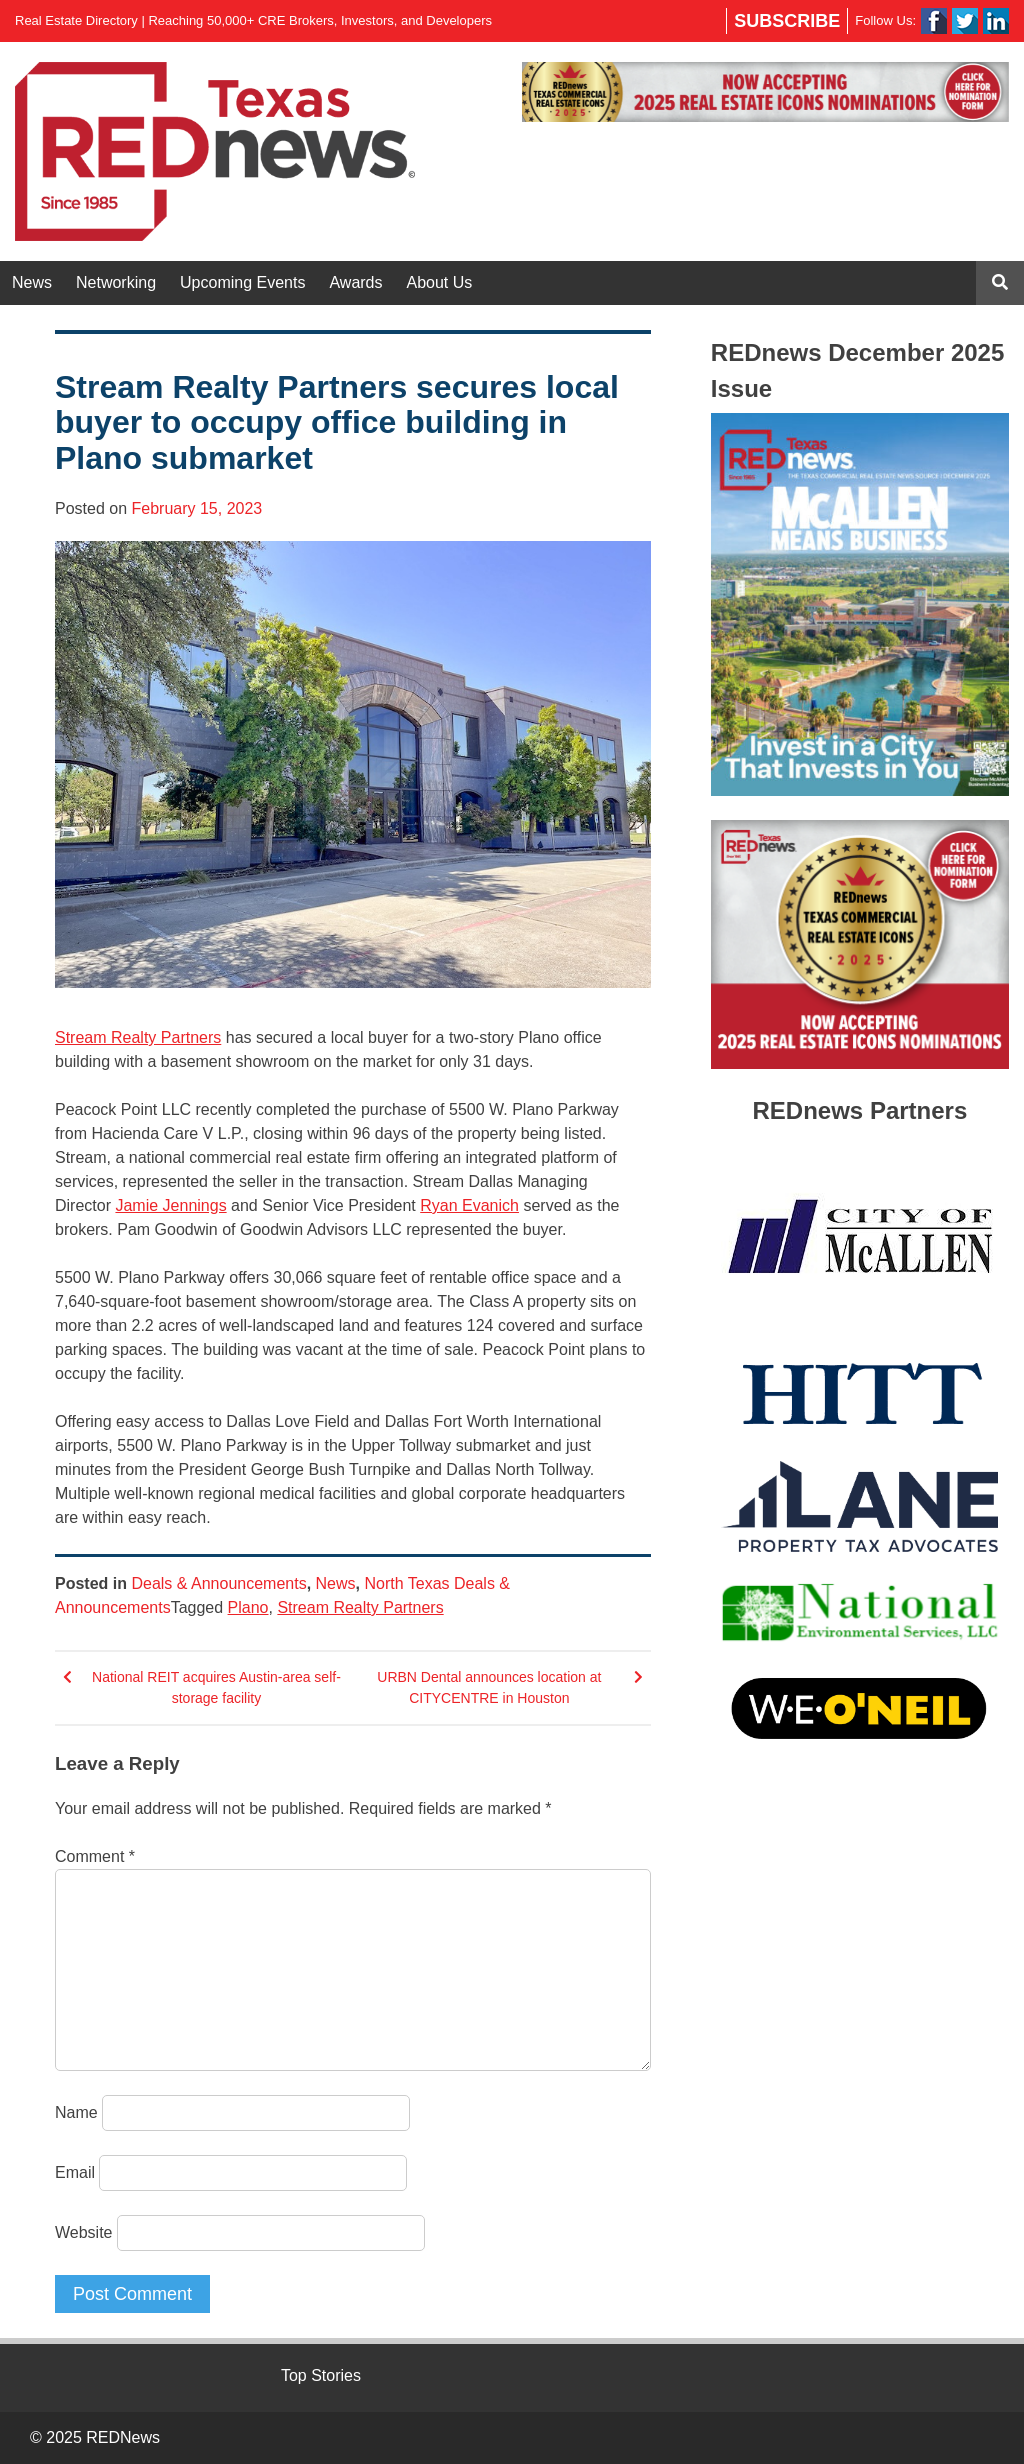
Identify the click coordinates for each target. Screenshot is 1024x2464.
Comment (95, 1856)
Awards (355, 282)
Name (76, 2112)
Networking (116, 282)
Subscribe (787, 21)
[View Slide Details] (765, 92)
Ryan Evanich (469, 1205)
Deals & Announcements (218, 1583)
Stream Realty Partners (138, 1037)
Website (84, 2232)
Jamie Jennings (170, 1205)
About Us (440, 282)
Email (75, 2172)
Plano (248, 1607)
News (32, 282)
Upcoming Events (242, 282)
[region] (765, 92)
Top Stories (321, 2375)
